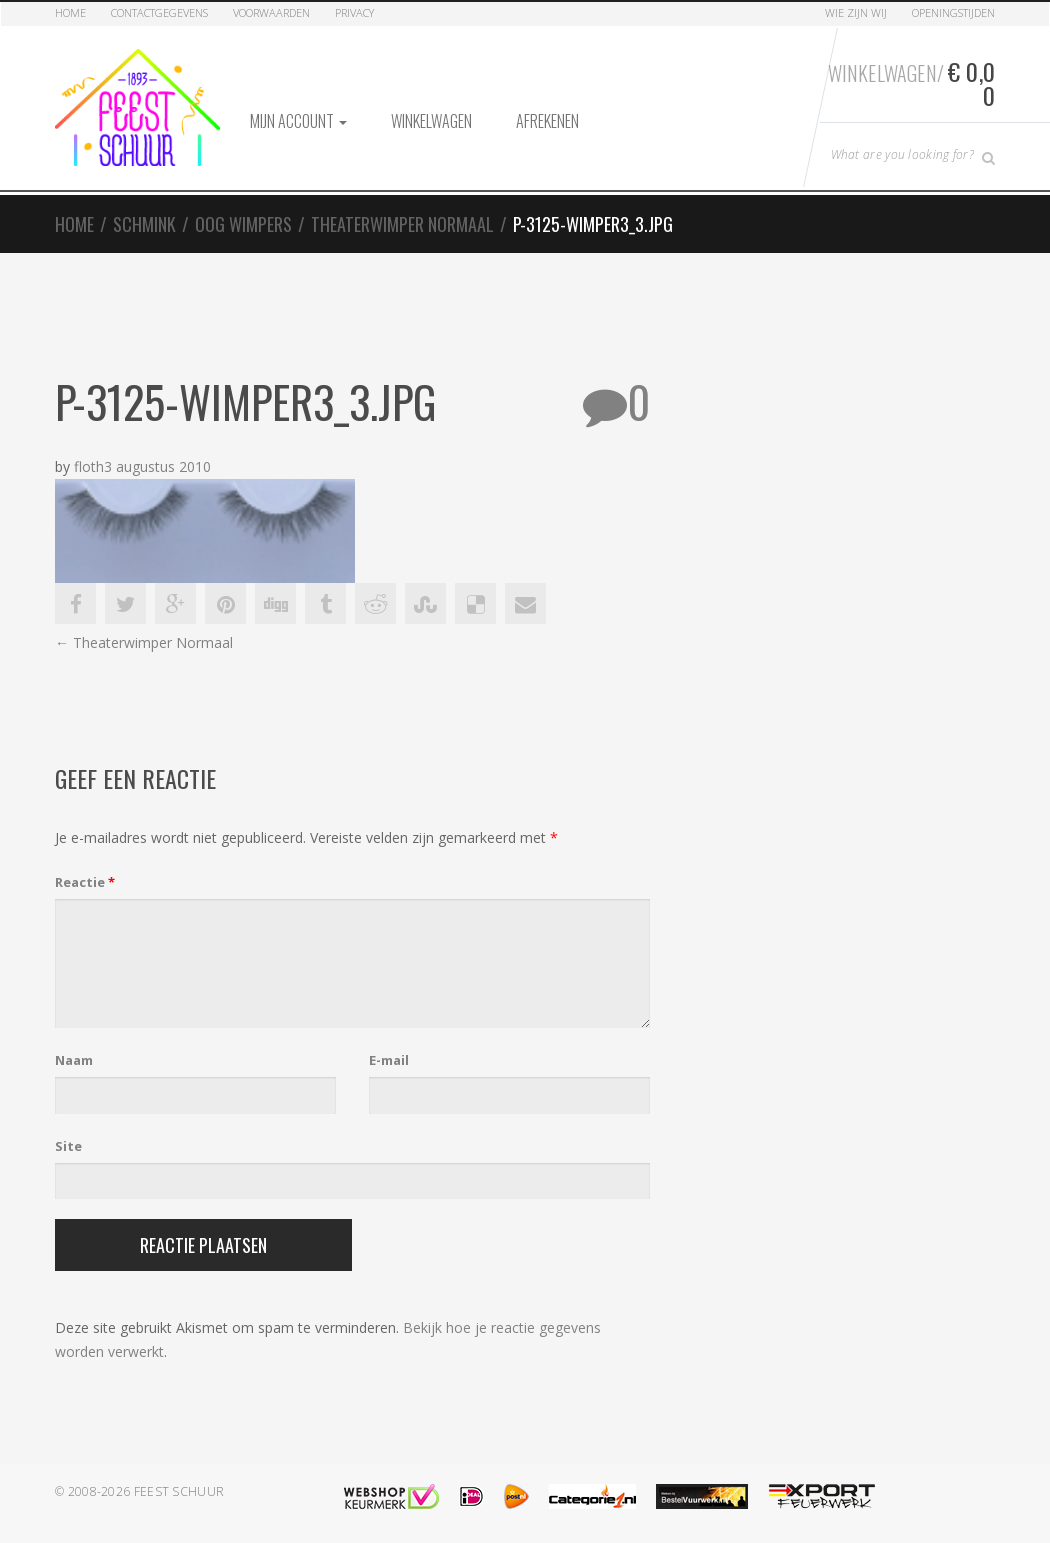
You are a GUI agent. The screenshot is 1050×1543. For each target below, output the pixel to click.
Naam (74, 1060)
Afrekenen (547, 121)
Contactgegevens (159, 12)
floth (89, 466)
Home (70, 12)
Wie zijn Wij (856, 12)
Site (68, 1146)
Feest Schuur (179, 1491)
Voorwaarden (271, 12)
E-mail (389, 1060)
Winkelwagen (431, 121)
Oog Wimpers (243, 224)
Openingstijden (953, 12)
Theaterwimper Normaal (402, 224)
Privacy (354, 12)
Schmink (144, 224)
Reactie (85, 882)
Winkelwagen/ (911, 83)
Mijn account (298, 121)
